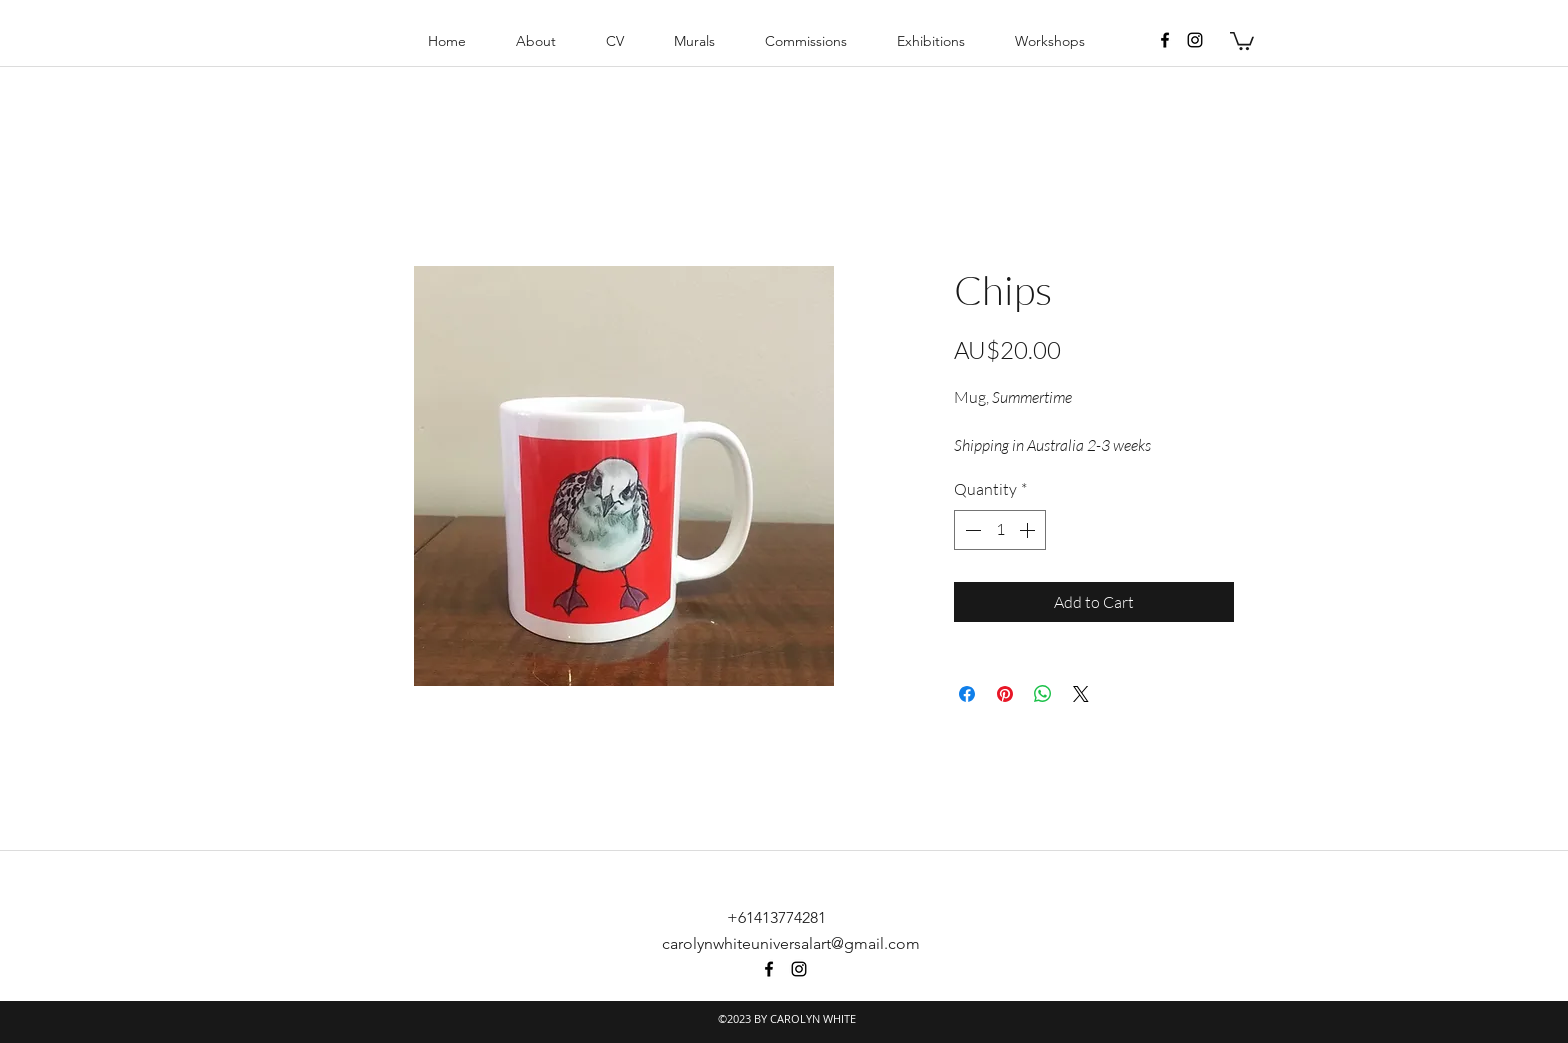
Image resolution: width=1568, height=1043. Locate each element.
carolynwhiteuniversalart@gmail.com (791, 943)
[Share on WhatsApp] (1043, 694)
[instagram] (1195, 40)
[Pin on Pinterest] (1005, 694)
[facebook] (1165, 40)
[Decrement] (971, 530)
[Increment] (1029, 530)
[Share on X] (1081, 694)
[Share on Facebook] (967, 694)
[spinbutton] (1000, 530)
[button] (1242, 40)
